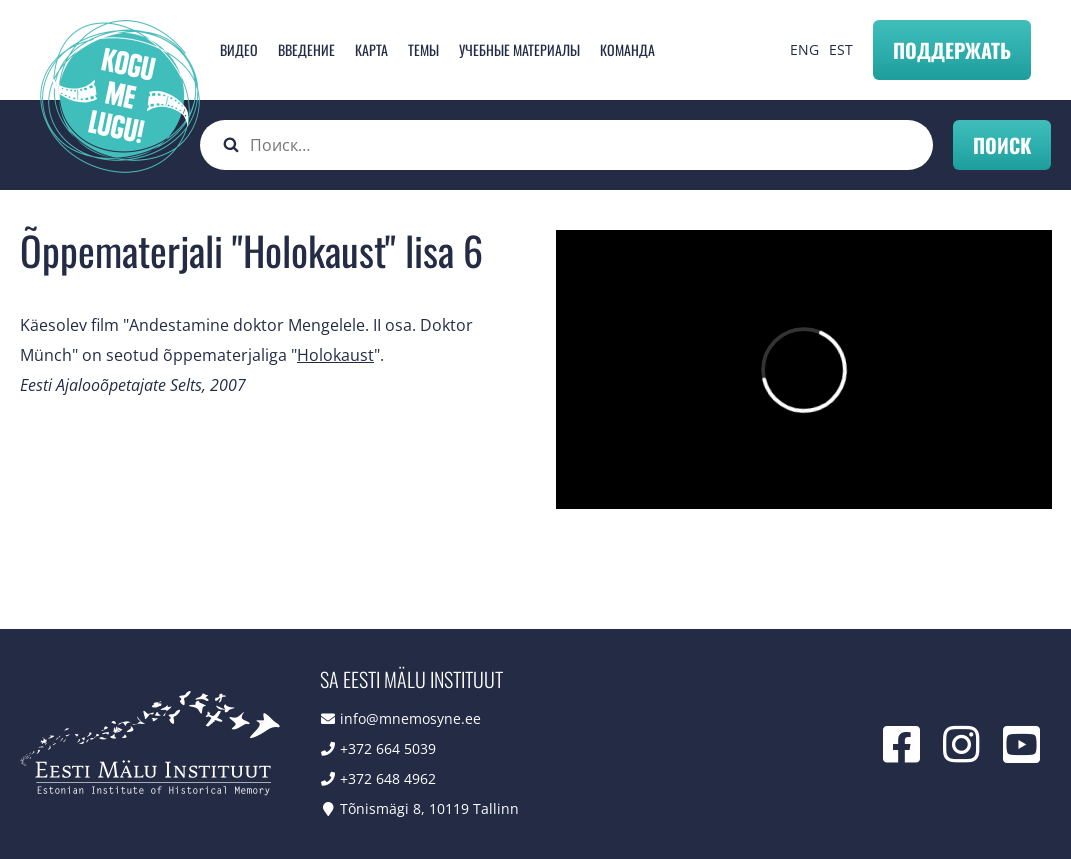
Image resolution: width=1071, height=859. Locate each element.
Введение (306, 49)
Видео (239, 49)
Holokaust (335, 355)
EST (841, 49)
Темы (423, 49)
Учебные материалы (519, 49)
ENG (804, 49)
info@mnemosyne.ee (410, 718)
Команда (627, 49)
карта (371, 49)
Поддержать (952, 50)
